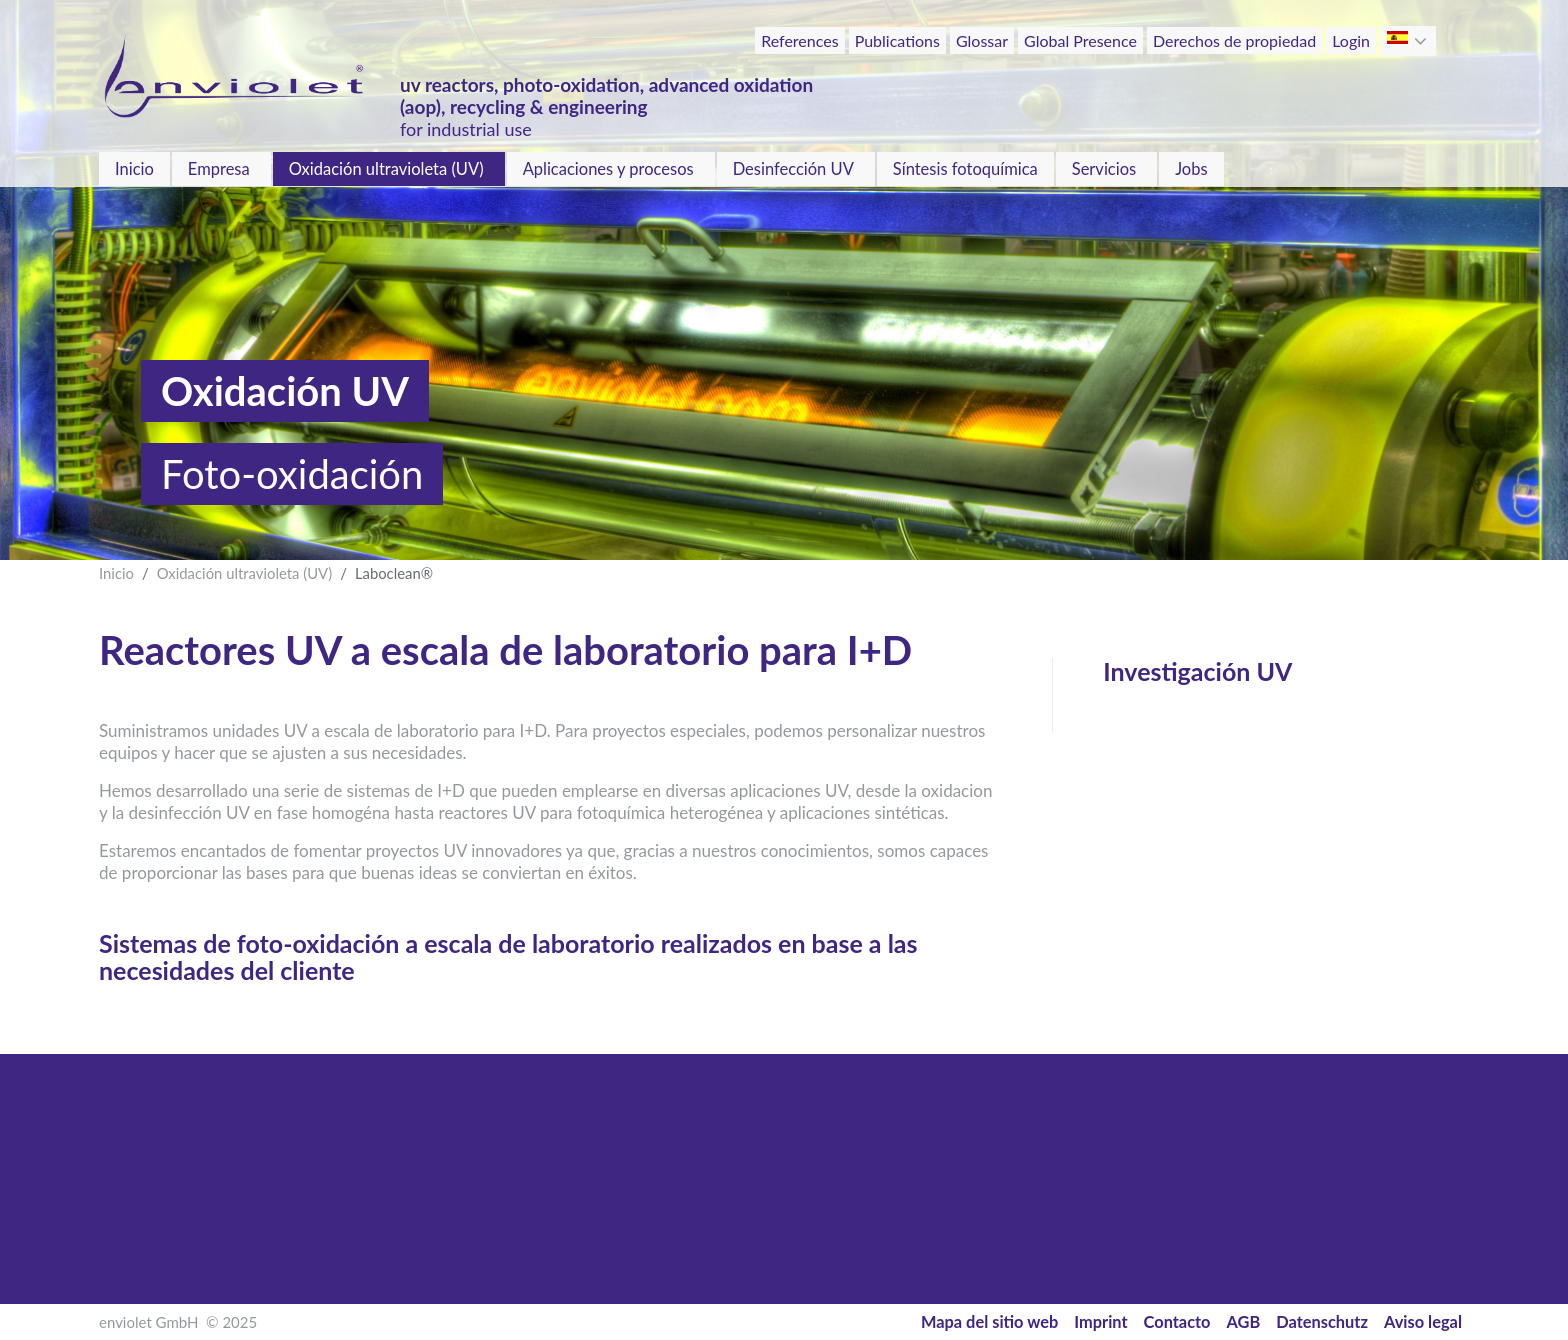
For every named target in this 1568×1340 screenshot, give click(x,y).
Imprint (1100, 1321)
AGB (1244, 1321)
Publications (897, 40)
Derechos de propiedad (1234, 40)
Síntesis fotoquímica (965, 169)
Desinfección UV (793, 169)
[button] (1422, 41)
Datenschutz (1322, 1321)
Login (1351, 40)
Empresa (219, 169)
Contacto (1177, 1321)
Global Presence (1080, 40)
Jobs (1191, 169)
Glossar (982, 40)
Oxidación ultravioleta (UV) (386, 169)
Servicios (1104, 169)
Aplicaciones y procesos (608, 169)
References (799, 40)
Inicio (134, 169)
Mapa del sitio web (989, 1321)
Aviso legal (1423, 1321)
